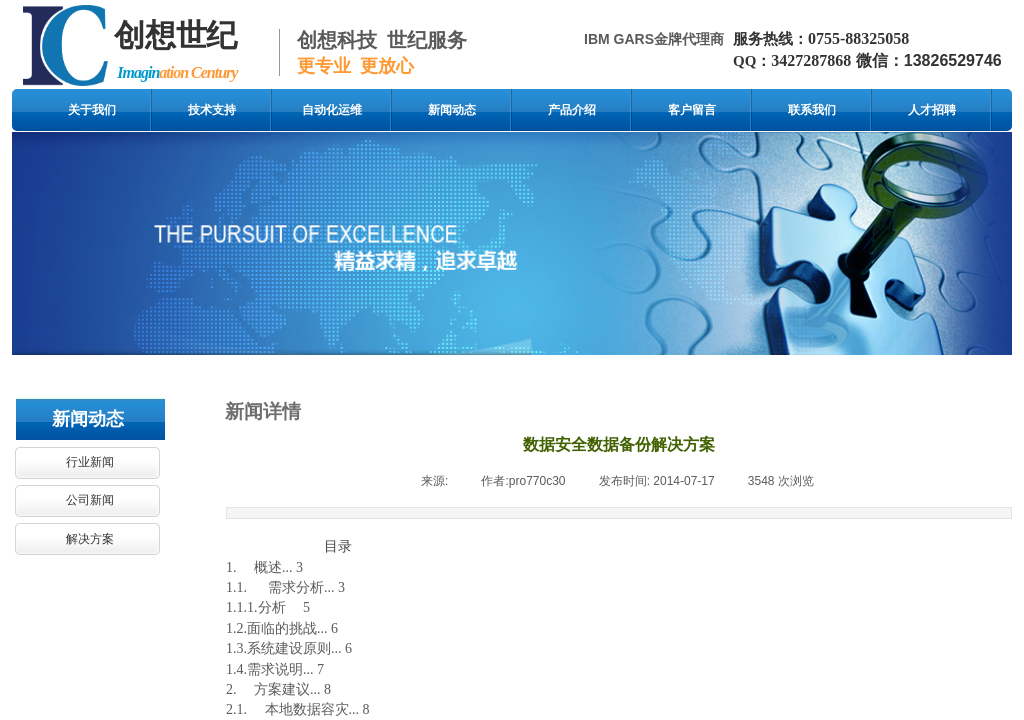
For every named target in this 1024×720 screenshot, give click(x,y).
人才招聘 (932, 110)
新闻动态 (452, 110)
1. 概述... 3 (264, 567)
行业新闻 (90, 462)
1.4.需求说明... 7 (275, 669)
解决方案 (90, 539)
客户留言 (692, 110)
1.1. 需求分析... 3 (285, 587)
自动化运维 (332, 110)
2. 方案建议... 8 (278, 689)
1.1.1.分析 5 (268, 607)
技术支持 (212, 110)
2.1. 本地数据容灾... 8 (298, 709)
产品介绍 (572, 110)
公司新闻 (90, 500)
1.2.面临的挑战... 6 (282, 628)
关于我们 (92, 110)
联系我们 (812, 110)
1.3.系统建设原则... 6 (289, 648)
